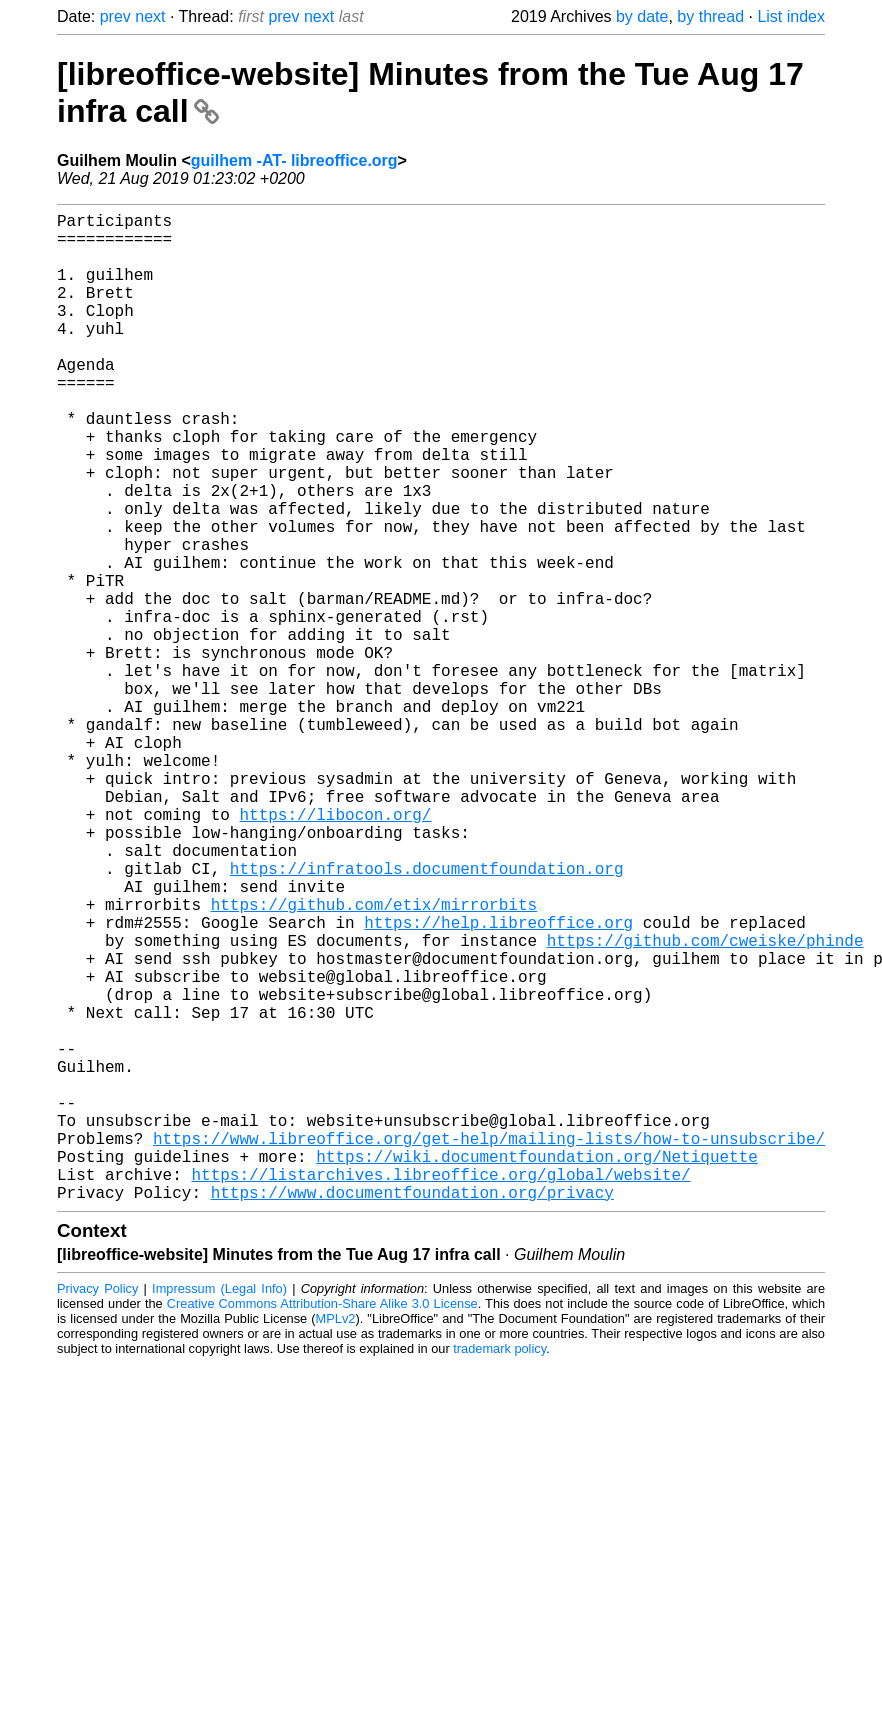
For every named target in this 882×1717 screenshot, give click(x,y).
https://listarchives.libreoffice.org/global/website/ (440, 1390)
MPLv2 (336, 1538)
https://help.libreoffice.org (498, 1082)
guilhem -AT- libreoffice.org (294, 160)
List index (791, 16)
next (150, 16)
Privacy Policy (97, 1508)
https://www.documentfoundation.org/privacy (412, 1412)
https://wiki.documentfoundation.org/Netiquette (537, 1368)
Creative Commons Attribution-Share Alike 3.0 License (322, 1523)
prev (115, 16)
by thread (710, 16)
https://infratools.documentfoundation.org (427, 1016)
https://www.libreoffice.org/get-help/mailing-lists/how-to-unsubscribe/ (489, 1346)
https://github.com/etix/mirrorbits (374, 1060)
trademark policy (499, 1568)
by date (642, 16)
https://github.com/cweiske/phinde (705, 1104)
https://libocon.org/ (335, 950)
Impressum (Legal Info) (219, 1508)
